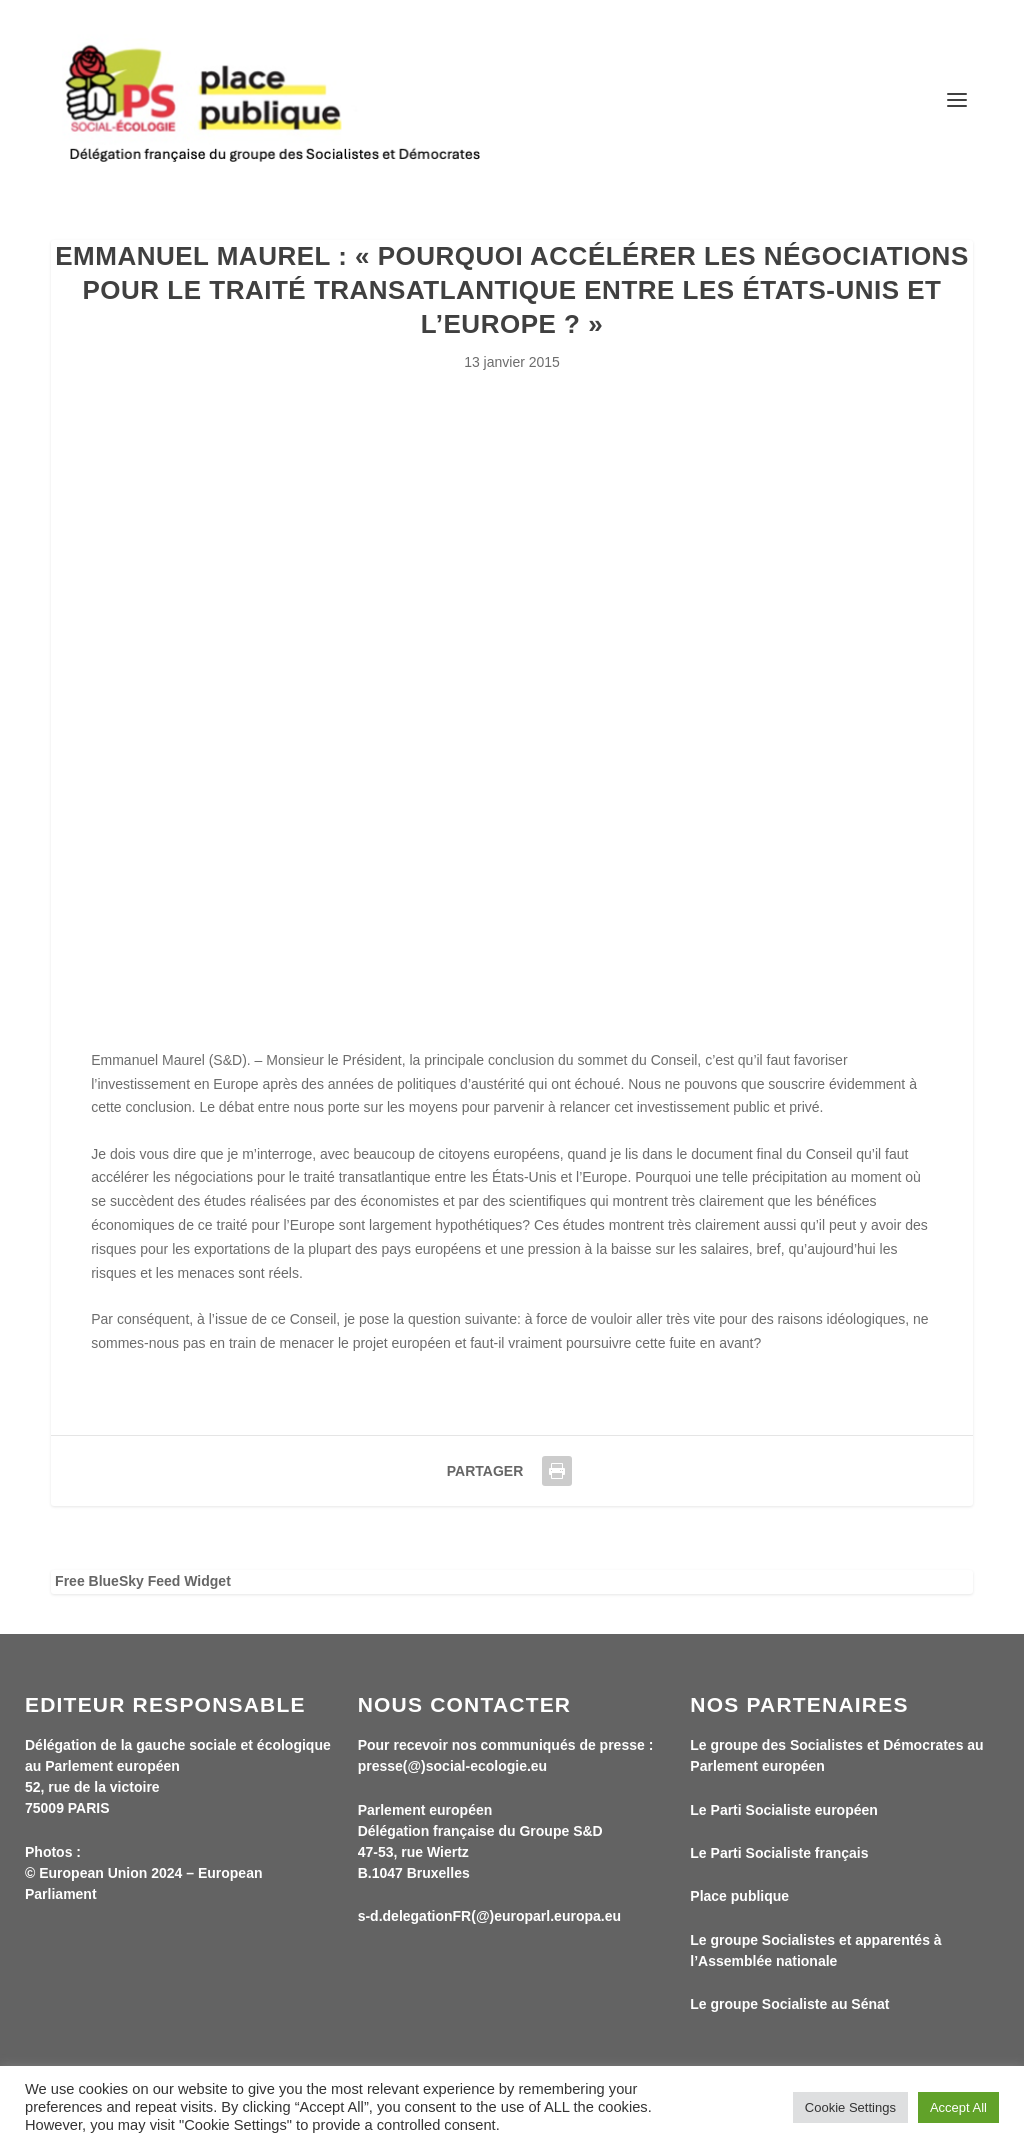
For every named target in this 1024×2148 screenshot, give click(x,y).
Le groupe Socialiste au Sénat (789, 2004)
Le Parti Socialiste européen (784, 1810)
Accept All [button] (958, 2107)
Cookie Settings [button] (850, 2107)
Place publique (739, 1896)
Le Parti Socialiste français (779, 1853)
